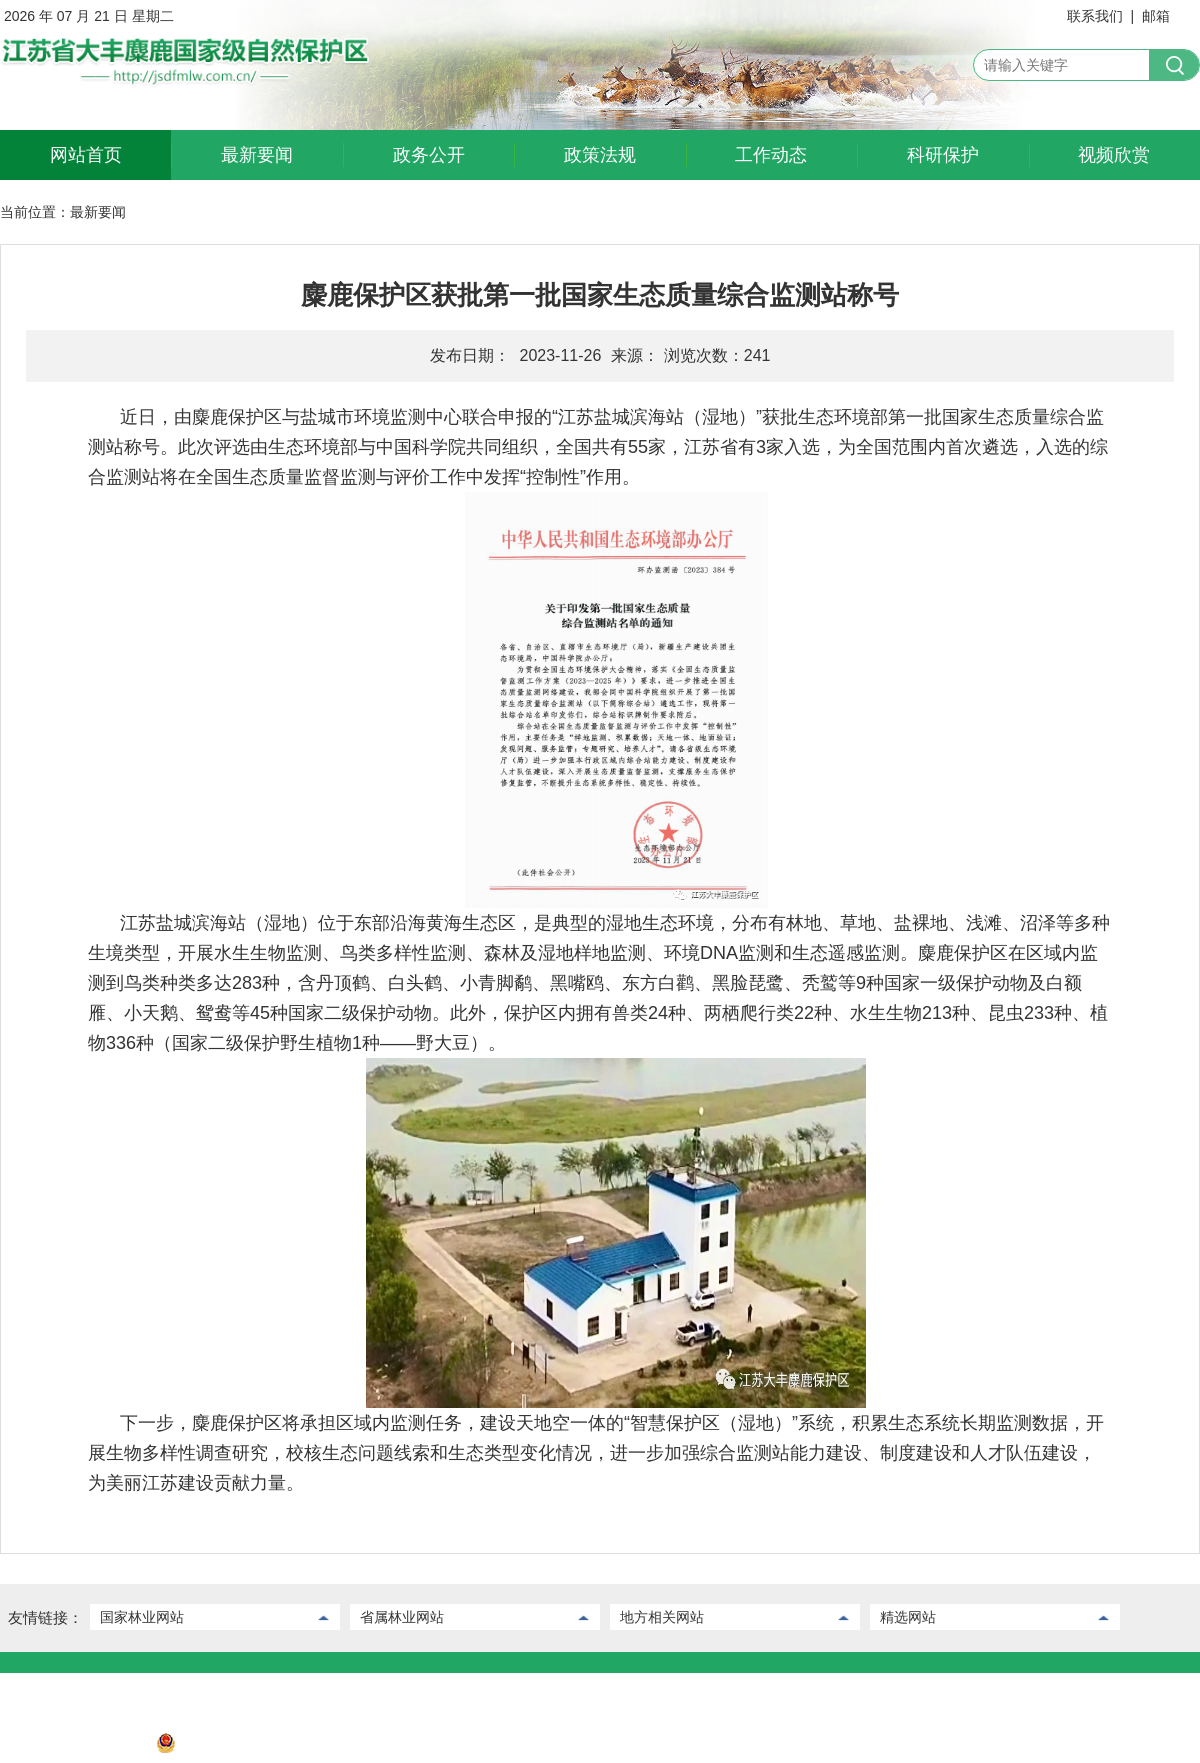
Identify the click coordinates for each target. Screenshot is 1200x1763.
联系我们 (1095, 16)
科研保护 (943, 155)
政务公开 (429, 155)
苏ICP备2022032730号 (71, 1748)
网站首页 (86, 155)
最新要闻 (257, 155)
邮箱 (1156, 16)
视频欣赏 (1114, 155)
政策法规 (600, 155)
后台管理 (103, 1688)
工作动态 (771, 155)
